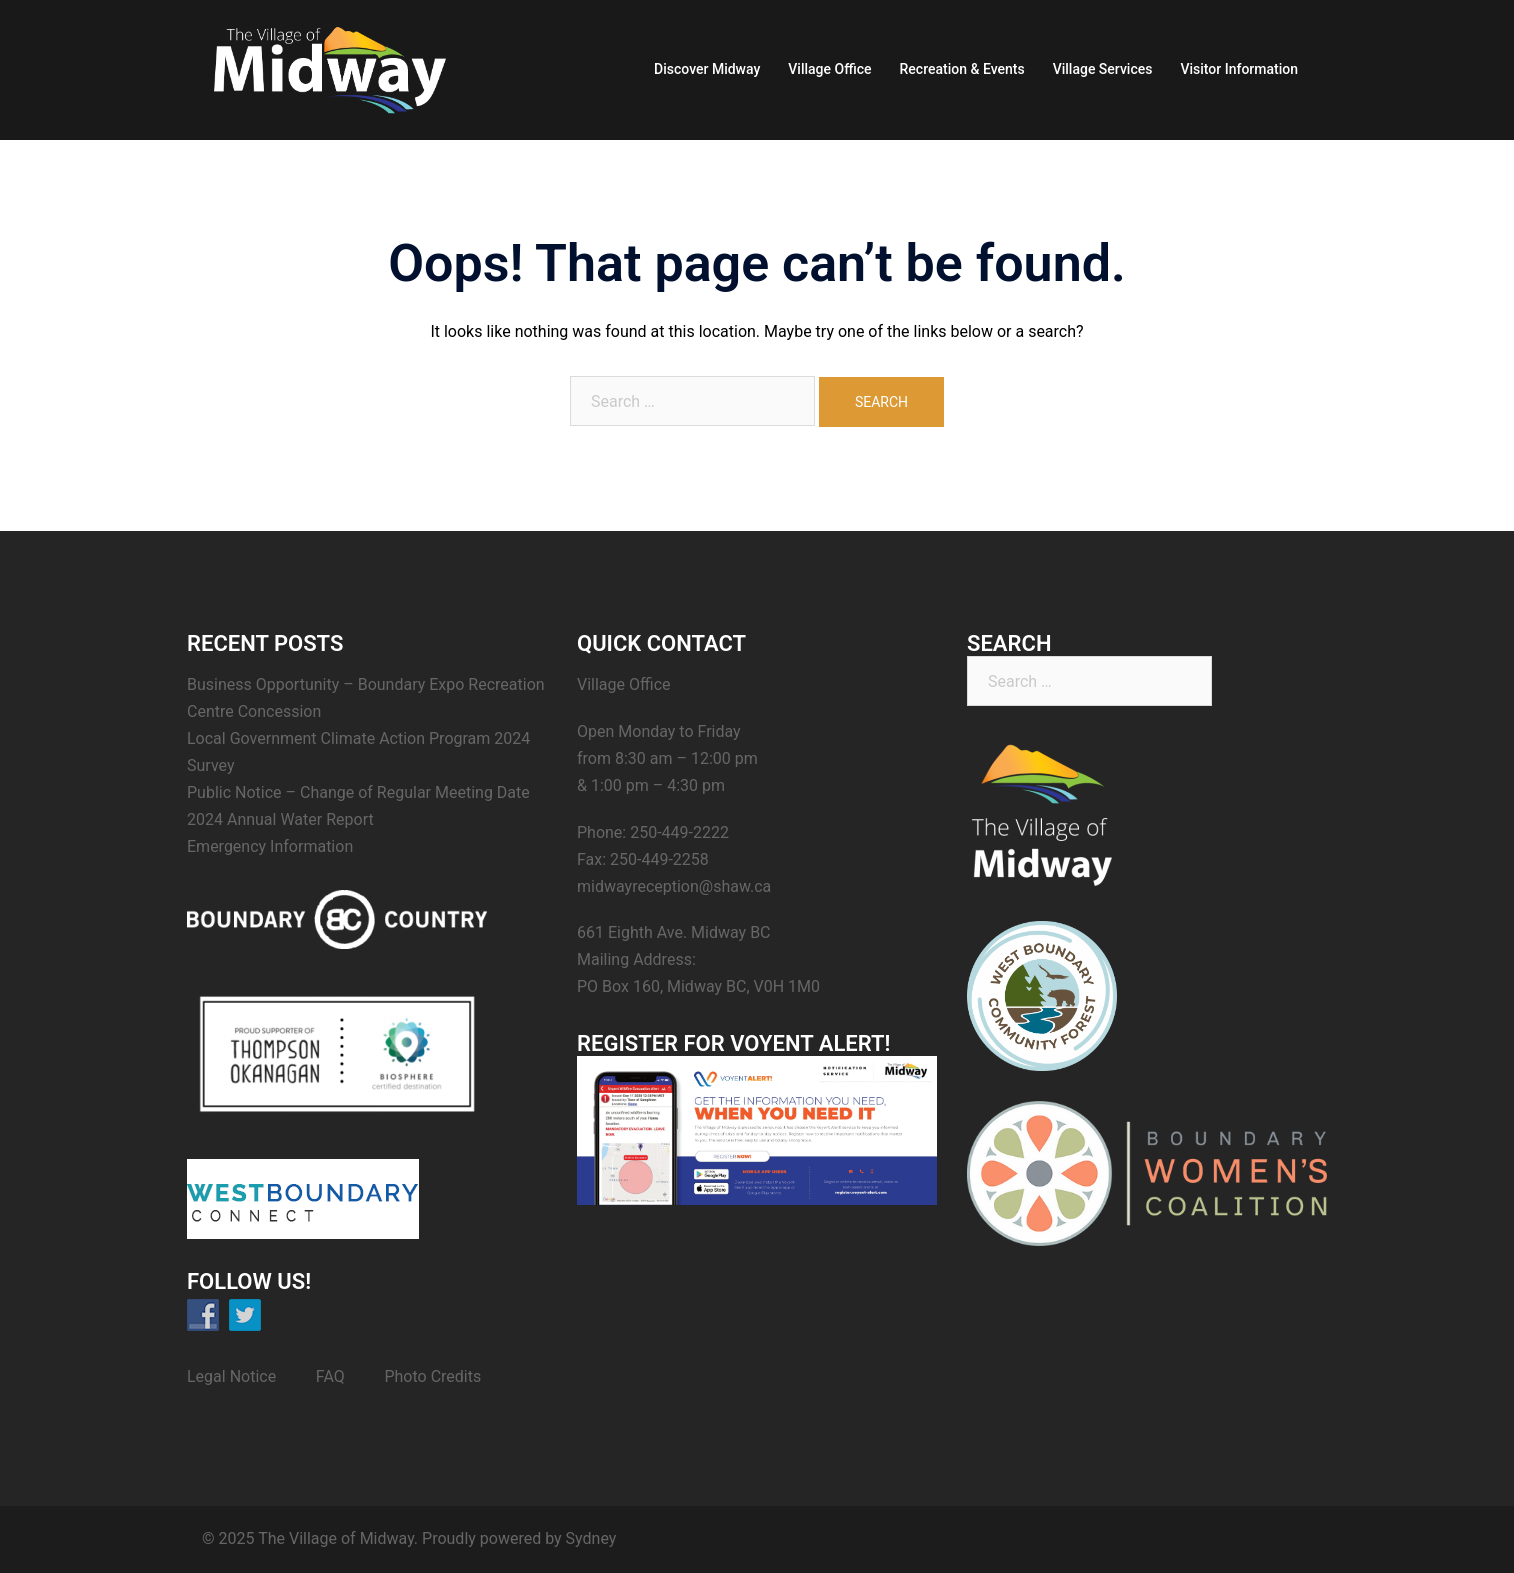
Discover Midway (707, 69)
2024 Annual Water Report (280, 819)
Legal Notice (231, 1376)
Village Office (829, 69)
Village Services (1103, 69)
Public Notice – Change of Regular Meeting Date (358, 792)
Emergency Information (270, 846)
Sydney (591, 1538)
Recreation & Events (962, 69)
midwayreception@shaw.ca (674, 886)
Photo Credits (432, 1376)
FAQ (330, 1376)
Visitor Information (1239, 69)
